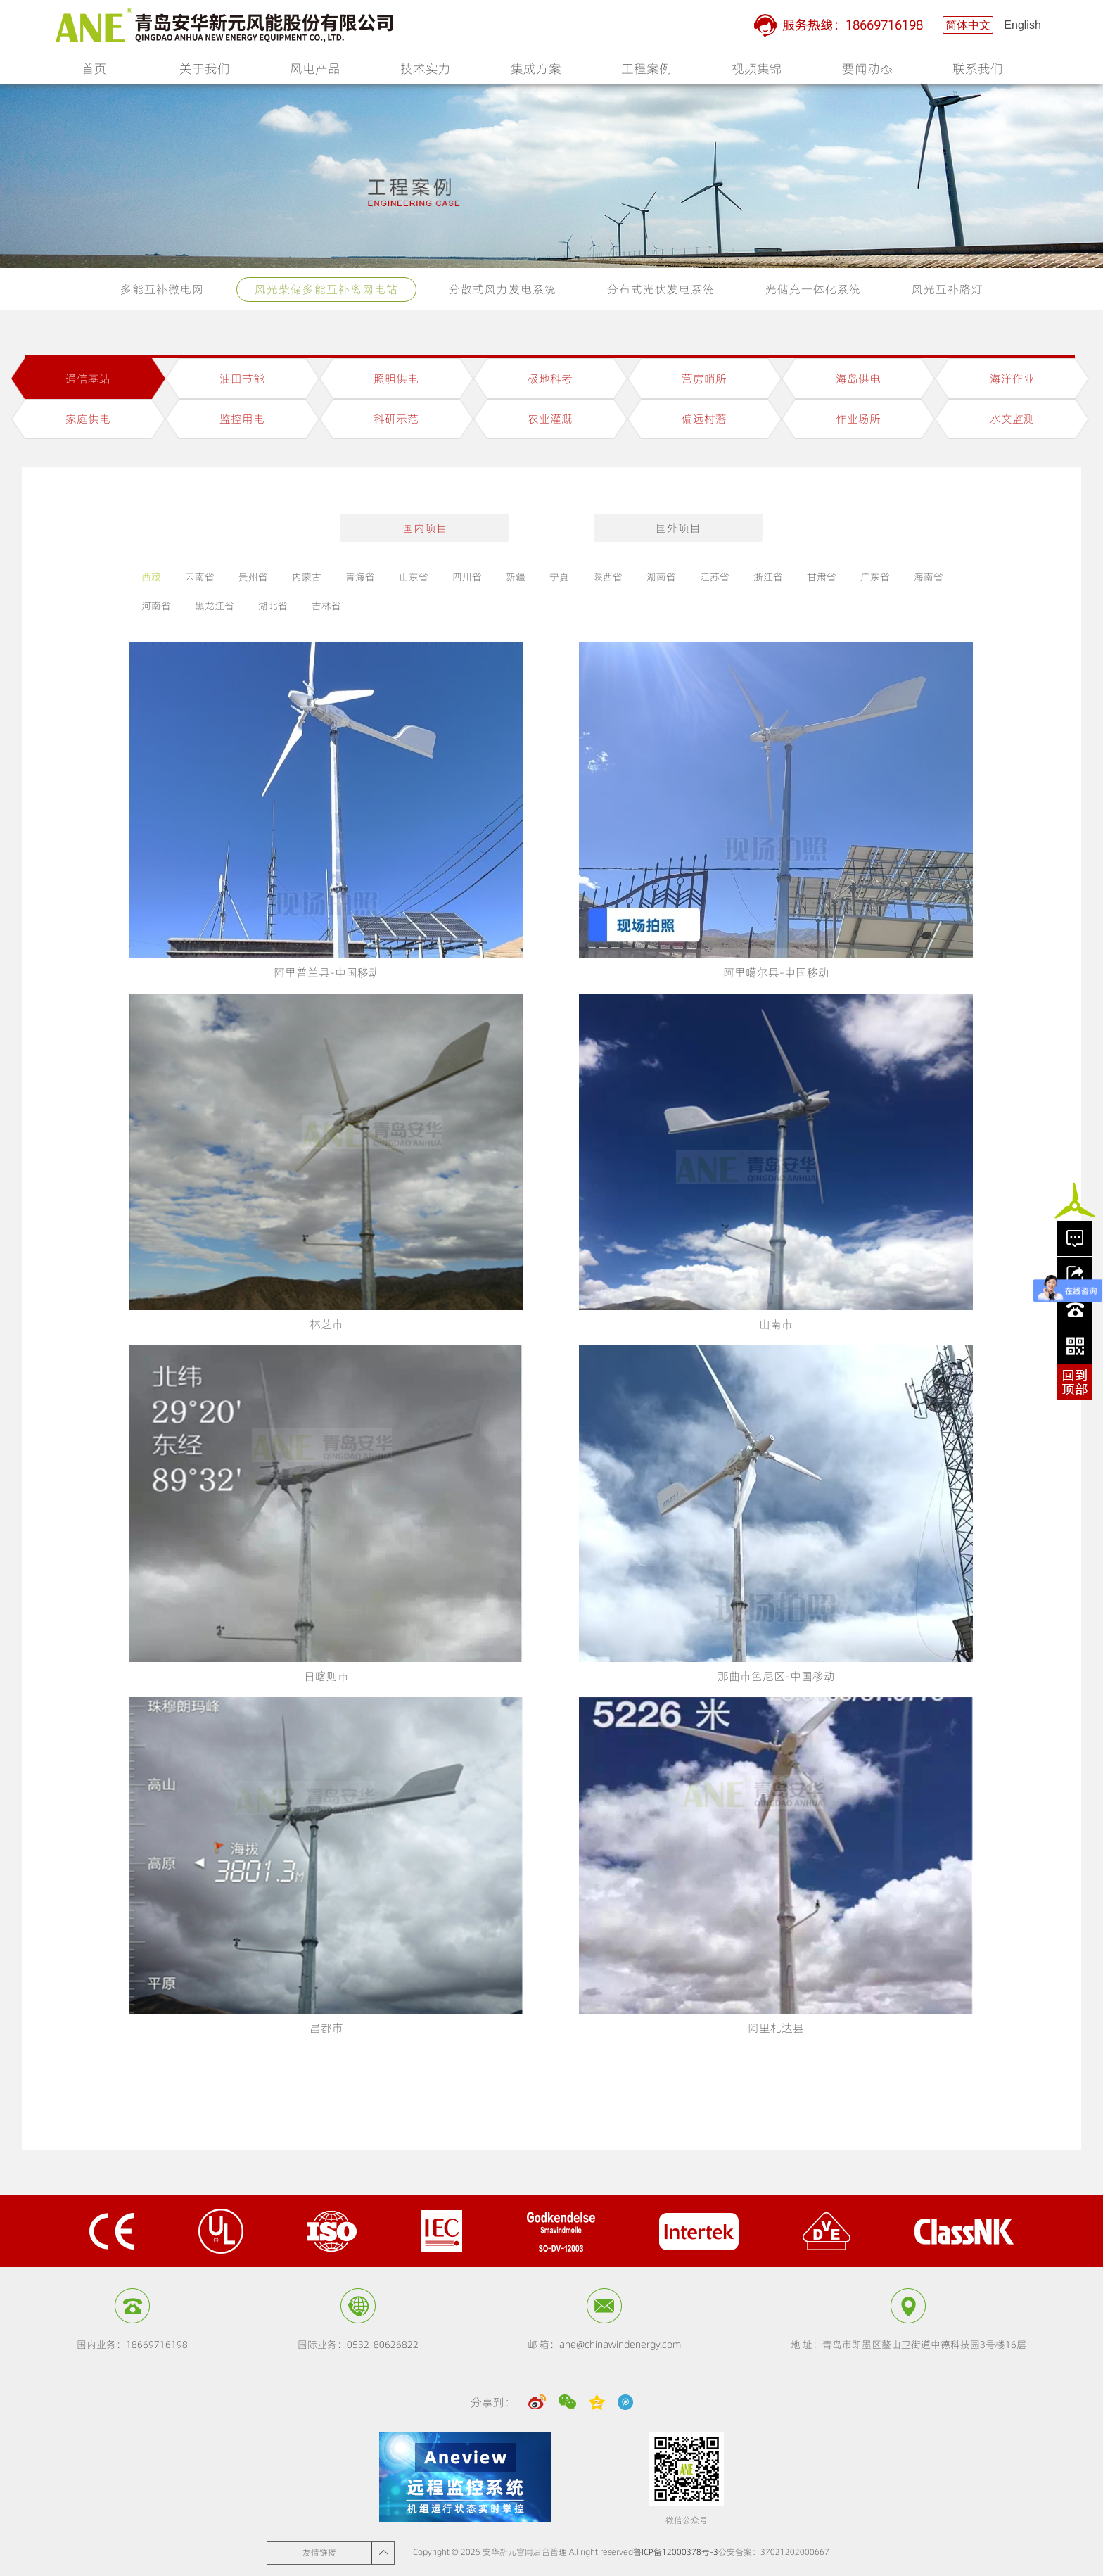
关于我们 (204, 72)
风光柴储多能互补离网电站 (326, 289)
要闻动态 (867, 72)
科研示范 (396, 418)
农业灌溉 (550, 418)
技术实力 (425, 72)
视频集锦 (757, 72)
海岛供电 (858, 378)
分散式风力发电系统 (502, 289)
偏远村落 (704, 418)
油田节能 (241, 378)
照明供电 (396, 378)
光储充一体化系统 (813, 289)
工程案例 (646, 72)
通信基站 (87, 378)
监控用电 (241, 418)
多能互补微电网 (162, 289)
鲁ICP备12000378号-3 (675, 2552)
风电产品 (315, 72)
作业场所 (858, 418)
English (1022, 25)
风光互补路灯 (947, 289)
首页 (94, 68)
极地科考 (550, 378)
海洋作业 (1012, 378)
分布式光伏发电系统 (661, 289)
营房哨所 (704, 378)
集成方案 (536, 72)
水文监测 (1012, 418)
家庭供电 (87, 418)
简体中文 (967, 25)
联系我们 (977, 72)
